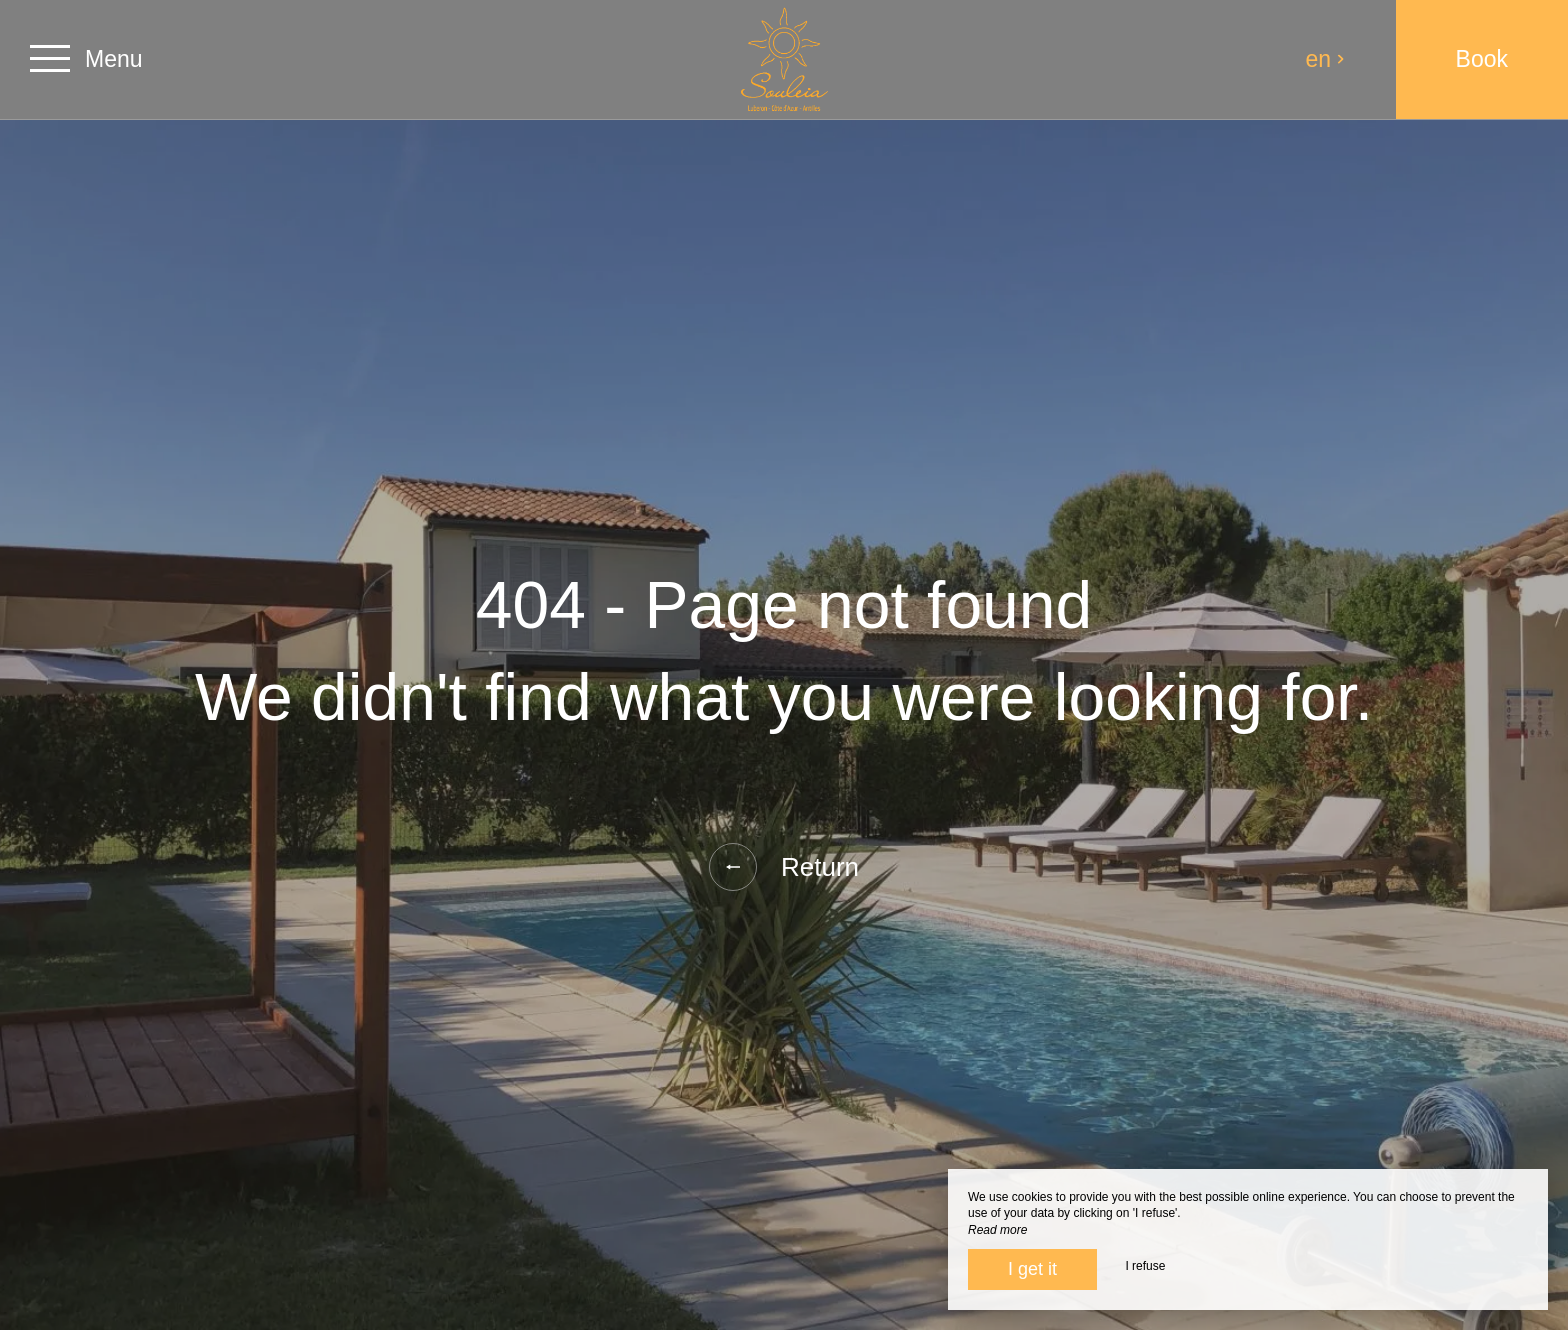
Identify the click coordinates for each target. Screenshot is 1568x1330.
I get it (1032, 1269)
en (1326, 59)
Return (784, 867)
